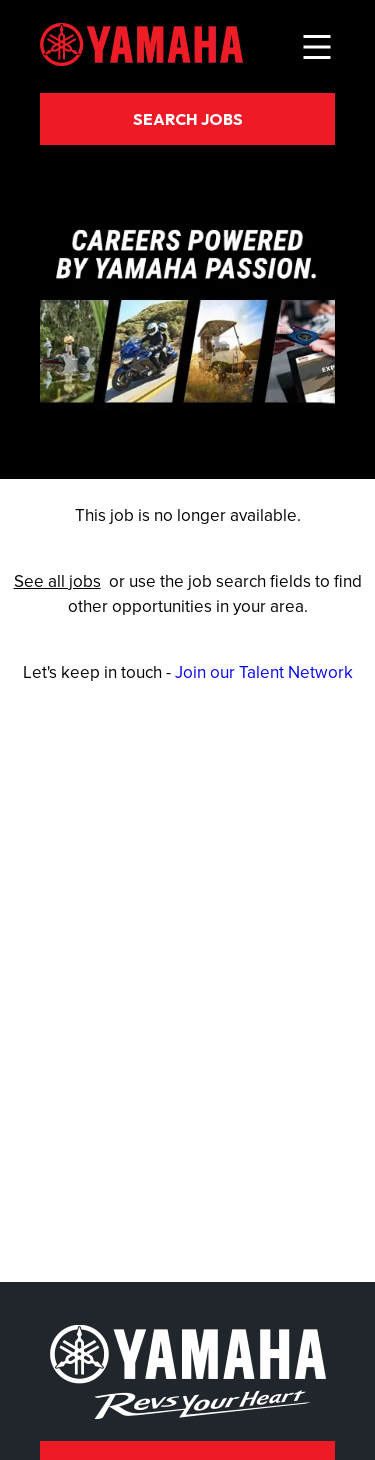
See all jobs (57, 581)
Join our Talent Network (264, 672)
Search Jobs (188, 119)
